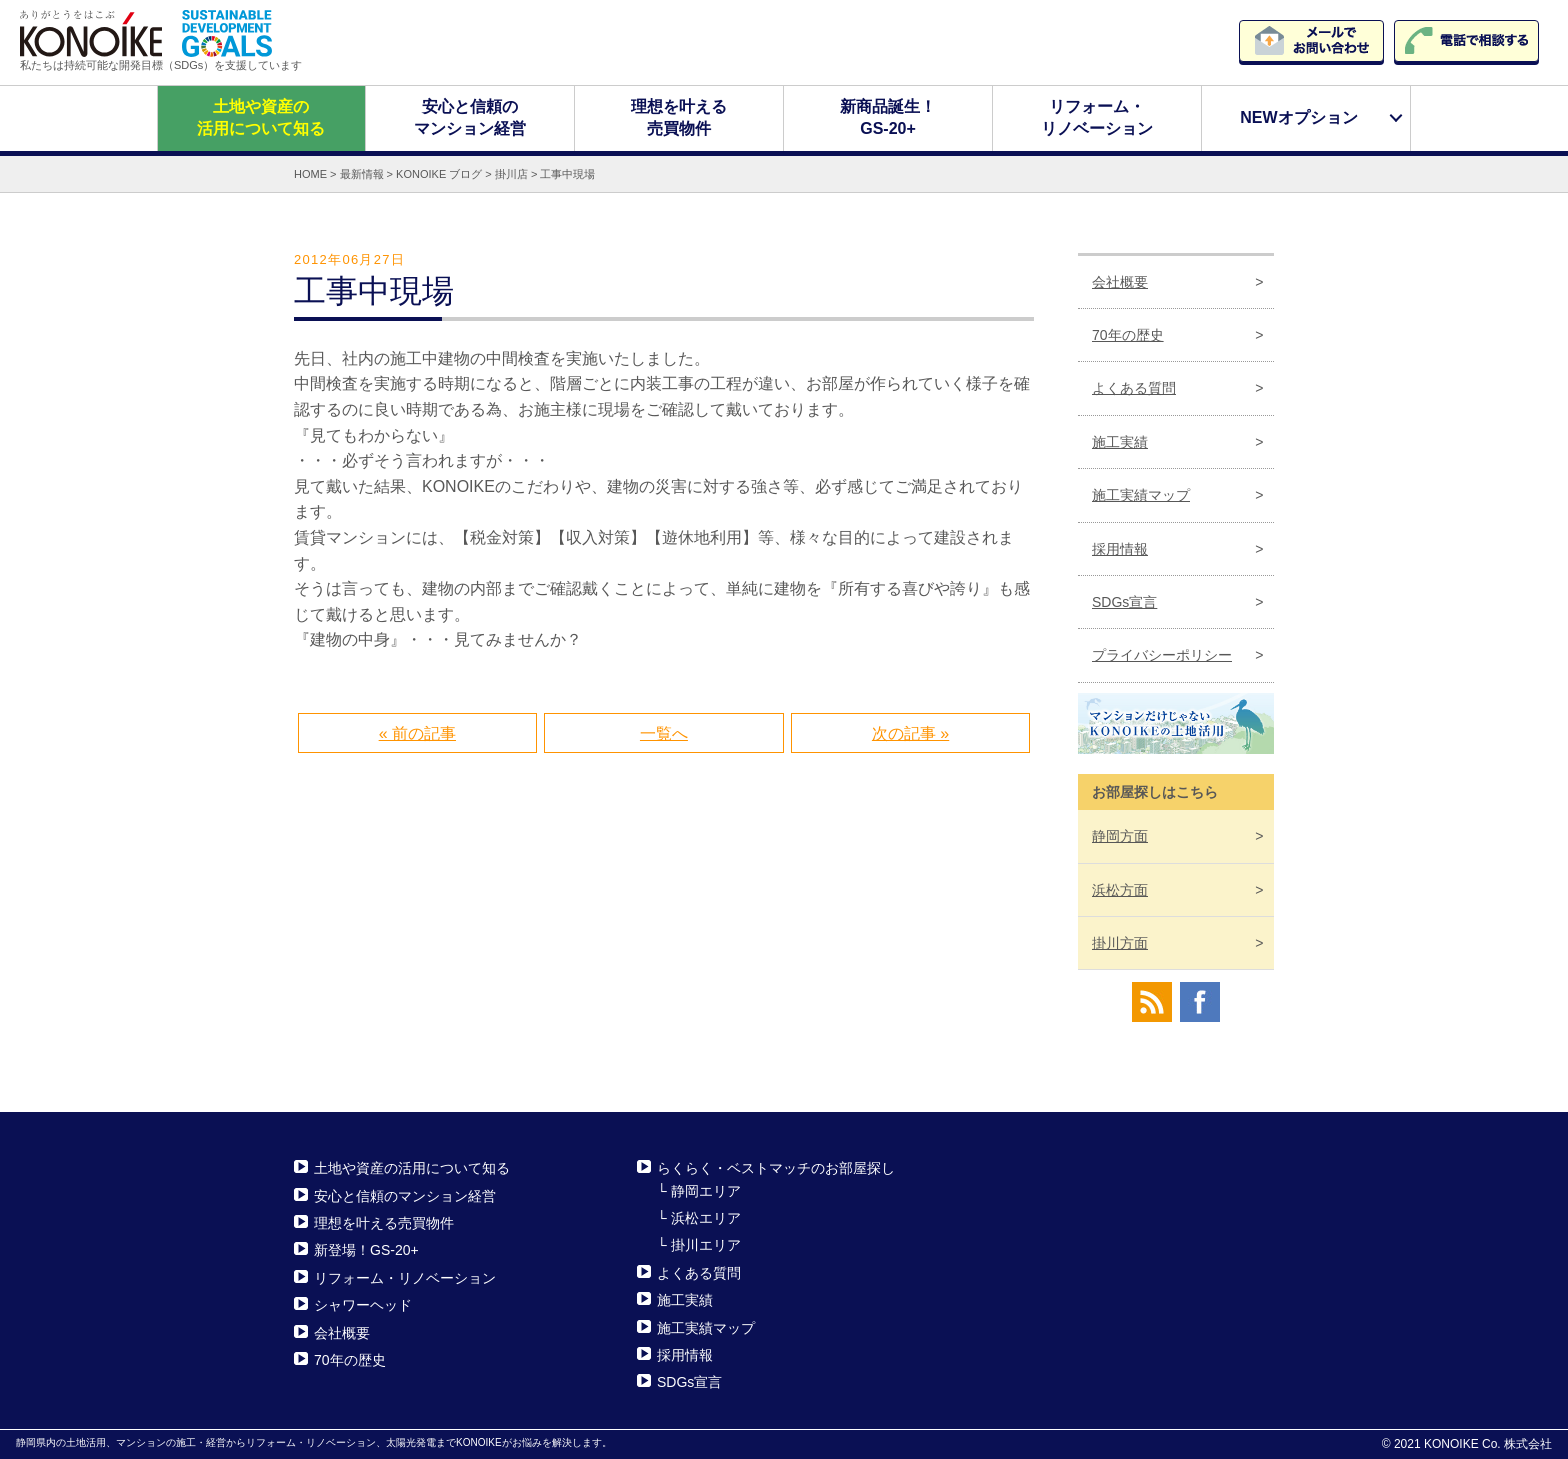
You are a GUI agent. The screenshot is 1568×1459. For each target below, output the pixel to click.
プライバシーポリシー (1162, 655)
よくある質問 (1134, 388)
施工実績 (1120, 442)
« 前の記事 (417, 733)
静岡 (1120, 836)
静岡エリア (706, 1190)
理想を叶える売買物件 (679, 117)
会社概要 (1120, 281)
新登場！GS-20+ (366, 1250)
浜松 (1120, 889)
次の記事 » (910, 733)
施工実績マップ (1141, 495)
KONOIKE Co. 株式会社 (1488, 1444)
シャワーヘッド (363, 1305)
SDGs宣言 (1124, 602)
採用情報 (1120, 548)
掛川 (1120, 943)
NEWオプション (1298, 117)
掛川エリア (706, 1245)
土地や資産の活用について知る (261, 117)
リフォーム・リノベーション (1097, 117)
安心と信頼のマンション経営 (470, 117)
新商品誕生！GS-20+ (888, 117)
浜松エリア (706, 1218)
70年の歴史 (1128, 335)
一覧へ (664, 733)
